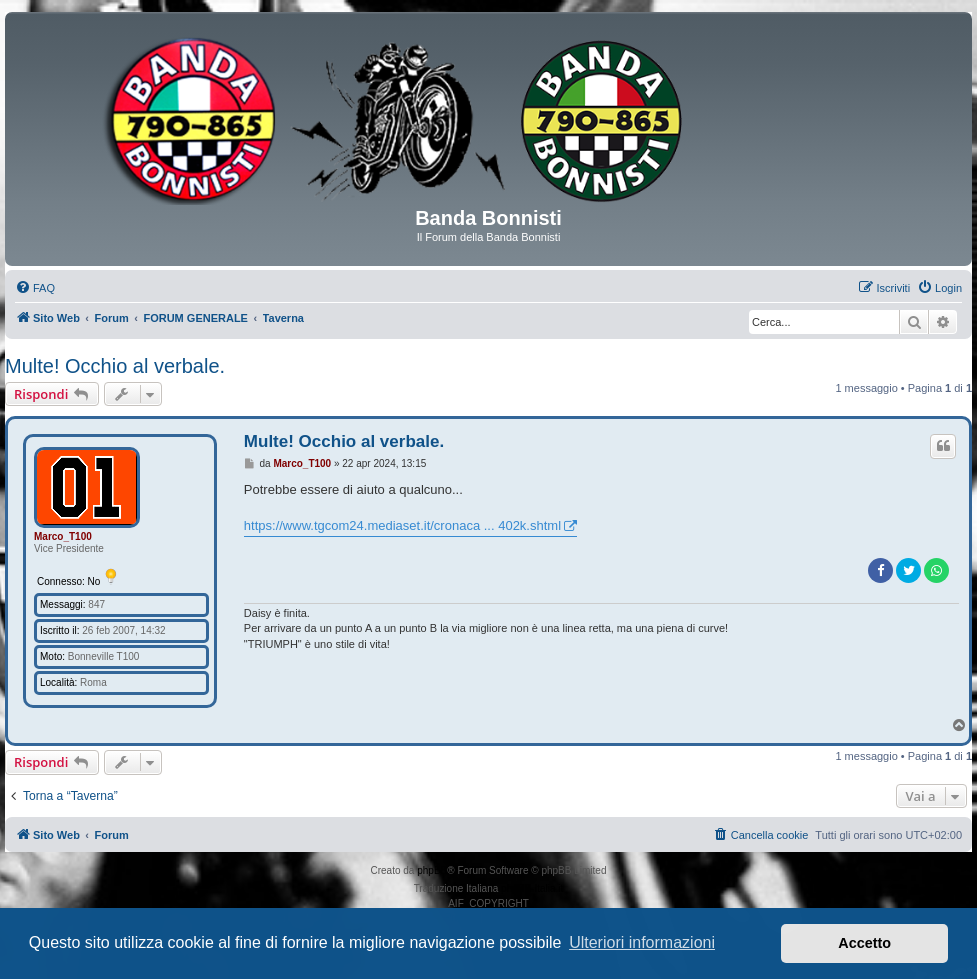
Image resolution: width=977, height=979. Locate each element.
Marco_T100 (63, 536)
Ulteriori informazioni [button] (642, 942)
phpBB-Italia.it (532, 888)
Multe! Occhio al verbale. (115, 366)
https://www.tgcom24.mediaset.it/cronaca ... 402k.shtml (402, 525)
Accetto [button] (864, 943)
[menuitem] (35, 288)
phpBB (432, 870)
